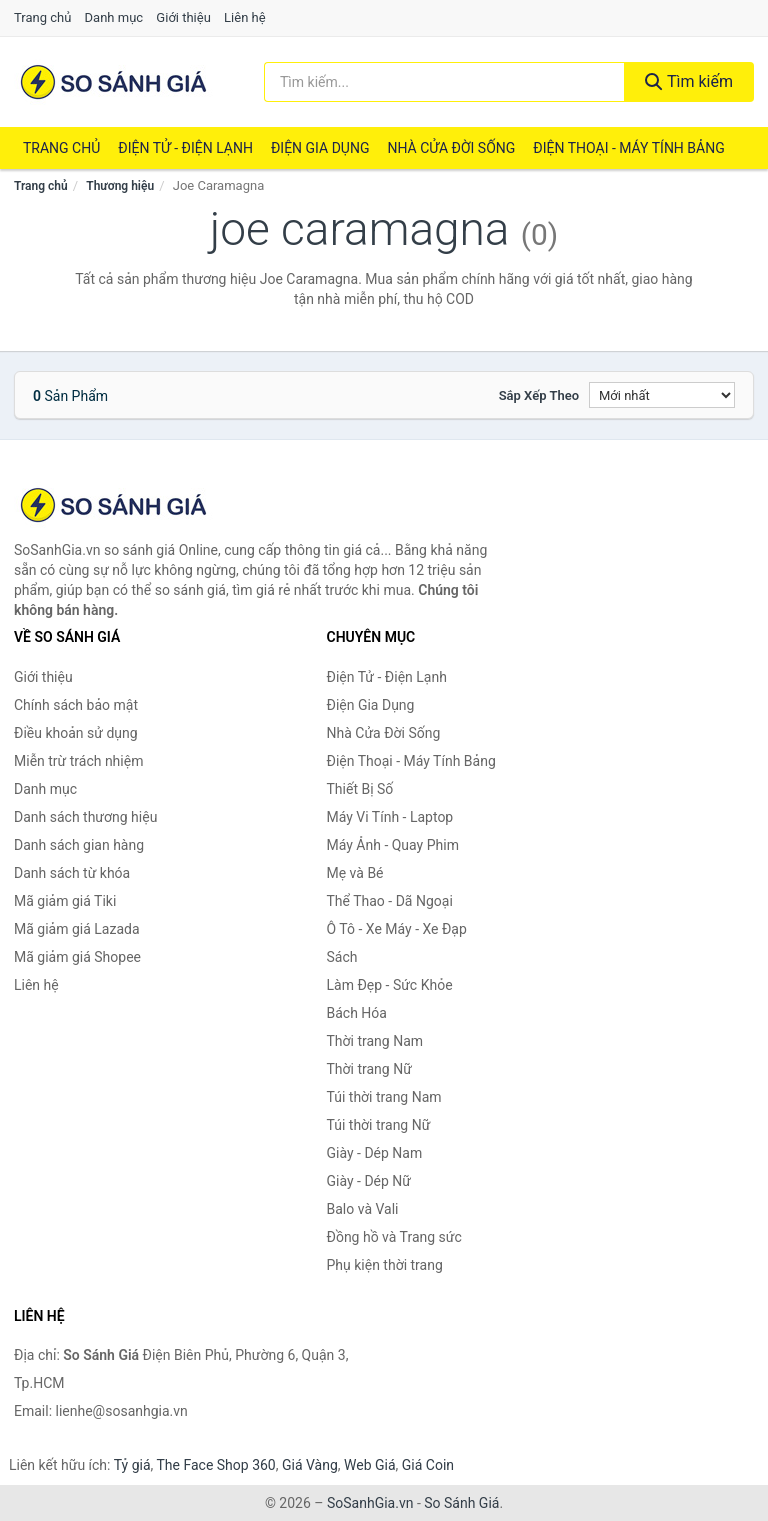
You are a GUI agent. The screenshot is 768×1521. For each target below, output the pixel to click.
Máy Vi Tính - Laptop (390, 817)
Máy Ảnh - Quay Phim (393, 845)
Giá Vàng (310, 1465)
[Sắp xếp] (662, 395)
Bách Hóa (357, 1013)
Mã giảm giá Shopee (77, 957)
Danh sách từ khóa (72, 873)
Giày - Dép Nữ (369, 1181)
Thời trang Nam (375, 1041)
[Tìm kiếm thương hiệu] (444, 82)
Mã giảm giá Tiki (65, 901)
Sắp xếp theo (539, 395)
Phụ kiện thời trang (385, 1265)
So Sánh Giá (461, 1503)
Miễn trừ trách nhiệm (78, 761)
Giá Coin (428, 1465)
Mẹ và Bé (355, 873)
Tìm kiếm (689, 81)
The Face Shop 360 (215, 1465)
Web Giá (370, 1465)
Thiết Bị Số (360, 789)
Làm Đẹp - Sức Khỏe (390, 985)
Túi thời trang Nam (384, 1097)
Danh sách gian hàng (79, 845)
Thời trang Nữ (369, 1069)
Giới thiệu (183, 17)
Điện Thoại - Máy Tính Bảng (628, 148)
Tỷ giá (132, 1465)
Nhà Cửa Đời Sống (451, 148)
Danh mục (114, 17)
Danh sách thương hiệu (85, 817)
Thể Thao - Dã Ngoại (390, 901)
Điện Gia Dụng (320, 148)
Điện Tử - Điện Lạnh (185, 148)
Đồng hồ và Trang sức (394, 1237)
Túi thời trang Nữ (379, 1125)
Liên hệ (245, 17)
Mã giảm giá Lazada (77, 929)
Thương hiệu (120, 186)
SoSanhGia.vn (370, 1503)
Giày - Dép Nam (375, 1153)
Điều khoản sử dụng (76, 733)
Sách (342, 957)
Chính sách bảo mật (76, 705)
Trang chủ (42, 17)
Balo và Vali (363, 1209)
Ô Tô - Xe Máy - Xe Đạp (397, 929)
